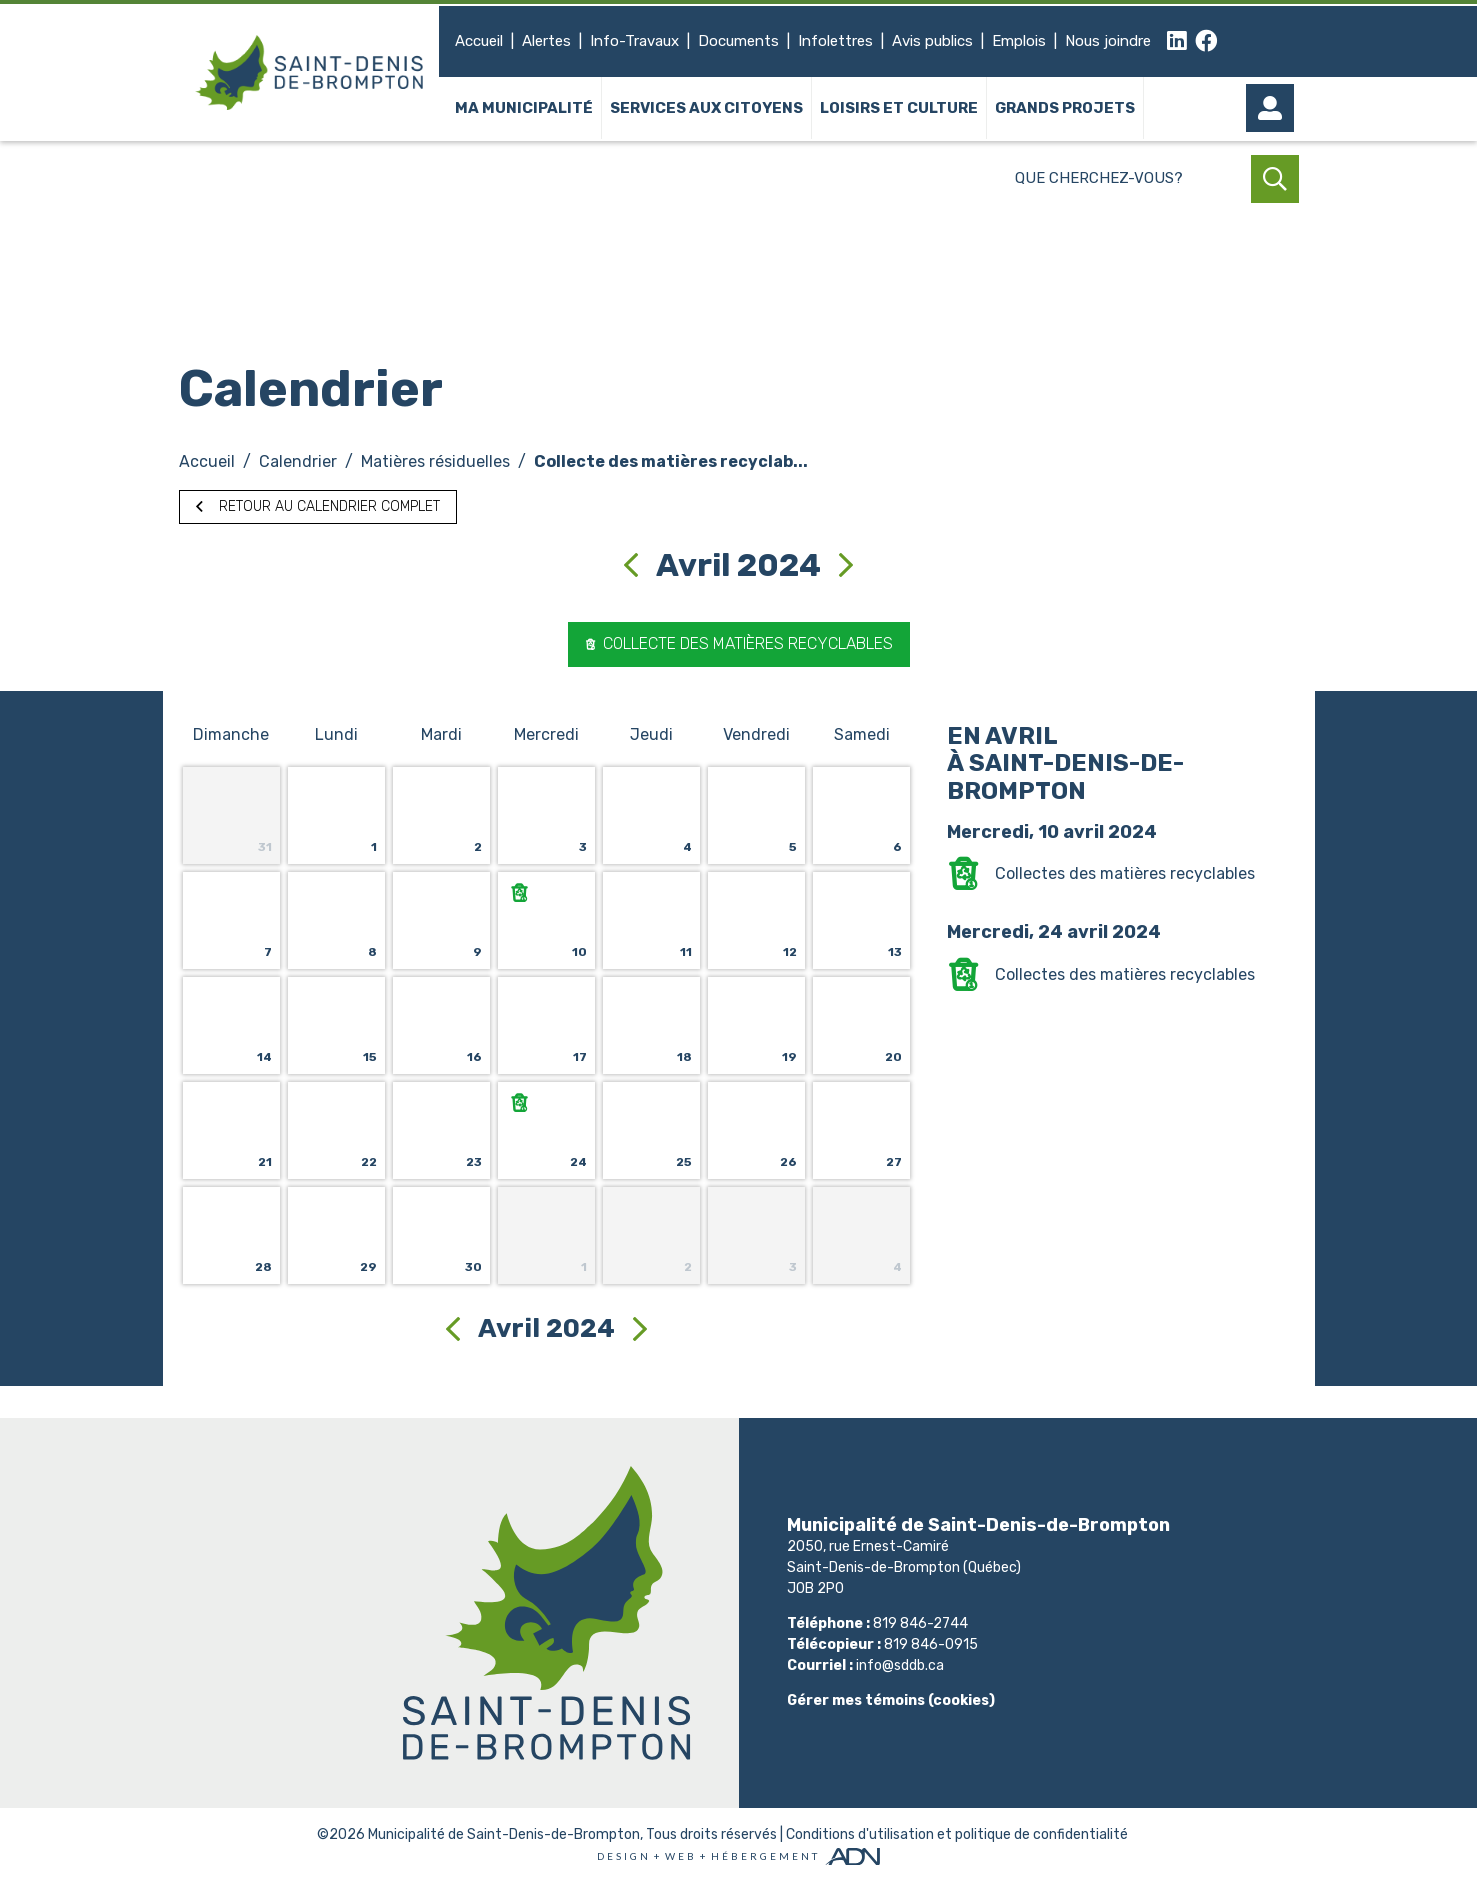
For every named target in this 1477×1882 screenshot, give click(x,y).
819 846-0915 (931, 1644)
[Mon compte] (1275, 108)
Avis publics (932, 41)
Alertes (546, 41)
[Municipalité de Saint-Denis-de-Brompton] (309, 72)
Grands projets (1065, 108)
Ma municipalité (524, 108)
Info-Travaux (634, 41)
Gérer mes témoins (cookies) (891, 1700)
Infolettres (835, 41)
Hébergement (765, 1856)
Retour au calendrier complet (318, 506)
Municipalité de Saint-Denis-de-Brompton (504, 1834)
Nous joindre (1108, 41)
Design (624, 1856)
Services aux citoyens (706, 108)
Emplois (1019, 41)
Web (681, 1856)
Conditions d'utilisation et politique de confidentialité (957, 1834)
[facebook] (1206, 41)
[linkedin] (1177, 41)
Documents (738, 41)
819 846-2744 (920, 1623)
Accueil (479, 41)
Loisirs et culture (899, 108)
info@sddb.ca (900, 1665)
